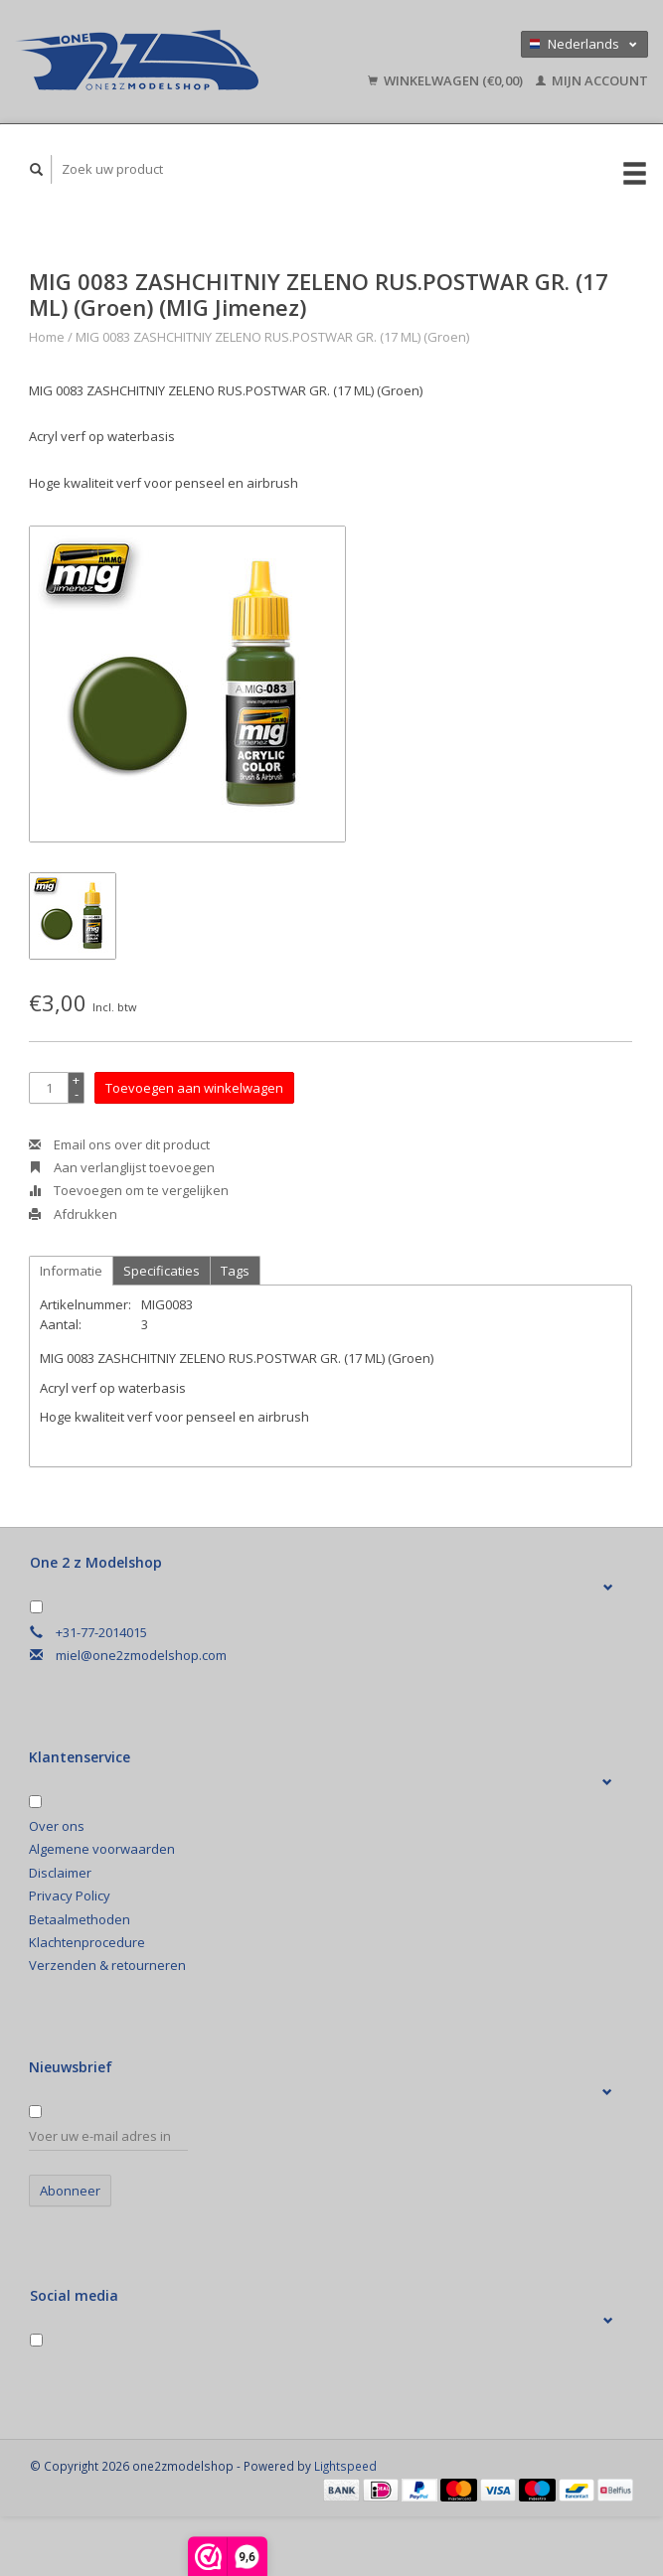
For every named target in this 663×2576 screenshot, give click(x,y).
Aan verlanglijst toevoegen (122, 1167)
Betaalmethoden (79, 1919)
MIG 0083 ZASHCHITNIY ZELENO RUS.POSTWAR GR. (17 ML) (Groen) (272, 337)
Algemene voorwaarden (102, 1849)
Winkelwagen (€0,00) (447, 80)
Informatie (71, 1271)
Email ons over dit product (119, 1144)
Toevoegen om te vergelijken (129, 1190)
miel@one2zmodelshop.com (141, 1655)
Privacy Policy (69, 1895)
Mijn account (592, 80)
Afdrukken (73, 1214)
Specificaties (161, 1271)
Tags (235, 1271)
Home (47, 337)
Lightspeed (345, 2466)
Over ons (56, 1826)
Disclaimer (60, 1873)
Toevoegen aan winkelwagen (194, 1088)
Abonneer (70, 2190)
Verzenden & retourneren (107, 1965)
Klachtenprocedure (87, 1942)
